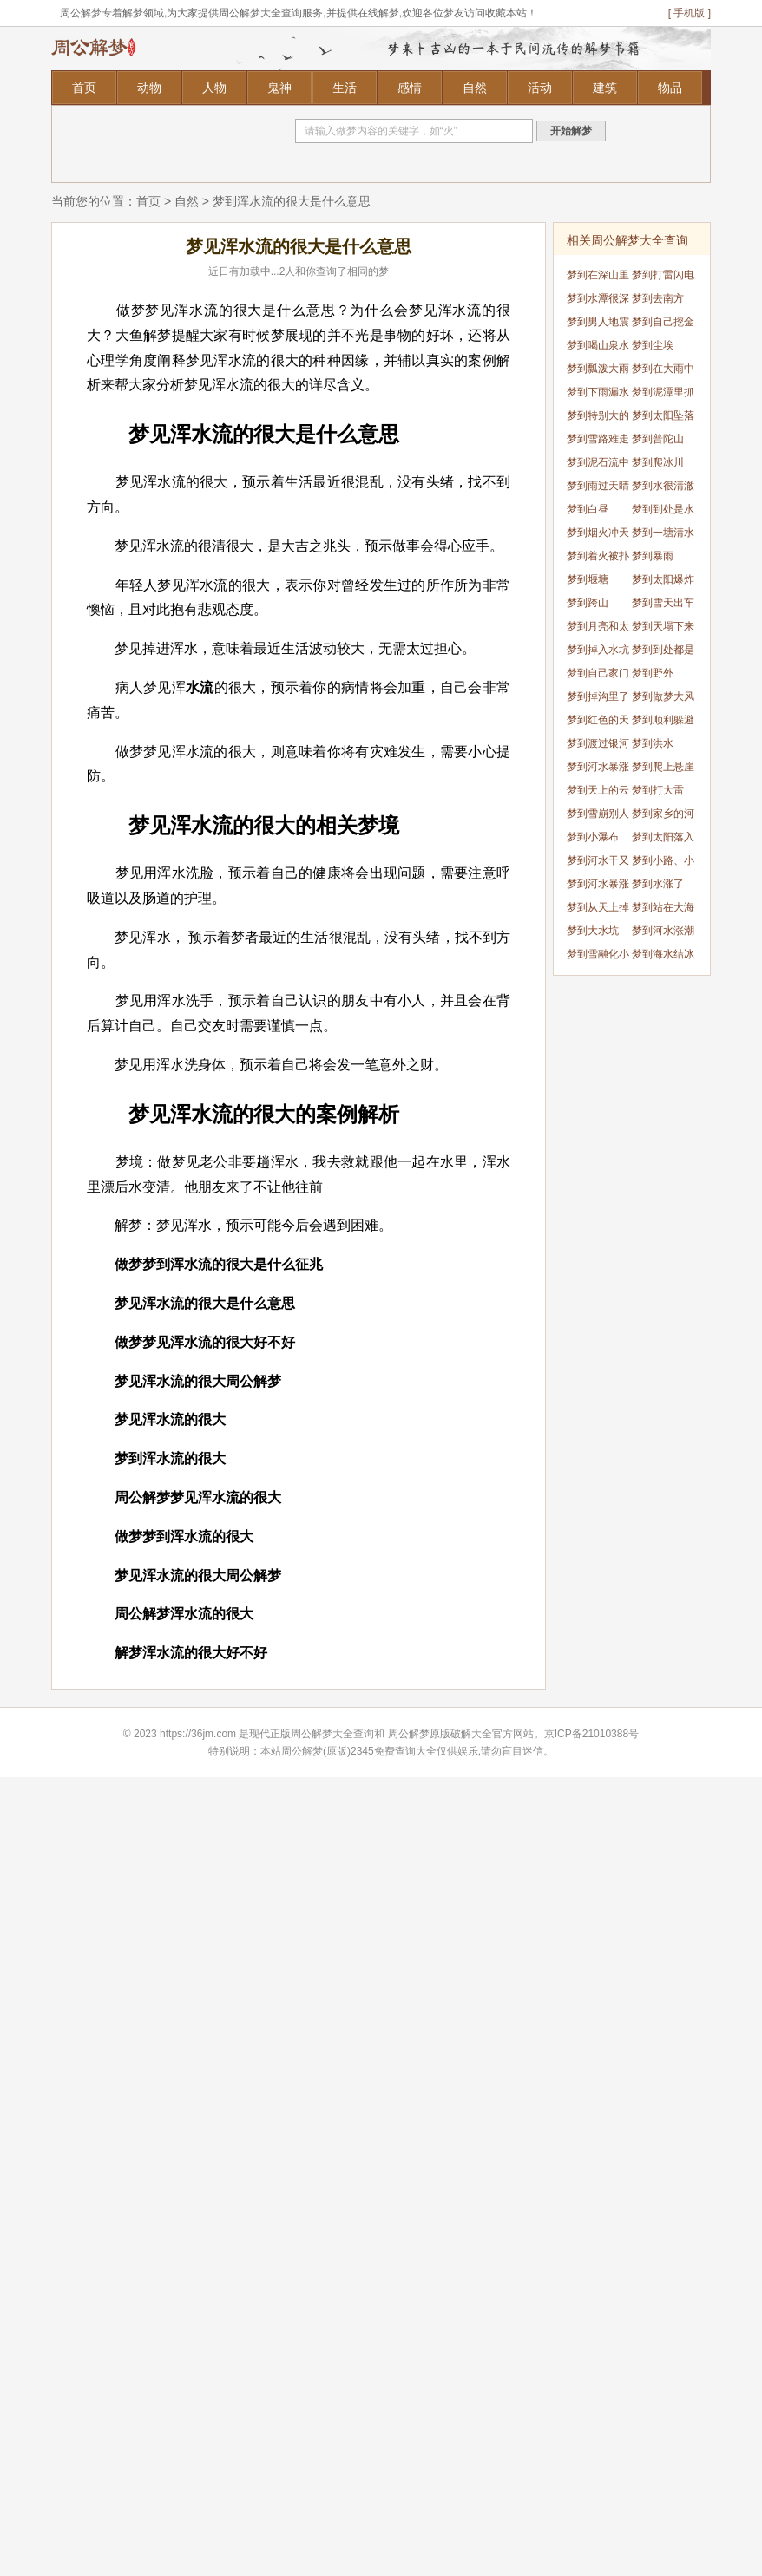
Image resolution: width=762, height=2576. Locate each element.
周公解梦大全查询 (332, 1734)
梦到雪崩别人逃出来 (598, 816)
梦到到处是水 (663, 509)
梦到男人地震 (598, 322)
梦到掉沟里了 (598, 696)
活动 (540, 88)
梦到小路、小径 (663, 863)
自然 (475, 88)
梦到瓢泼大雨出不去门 (598, 372)
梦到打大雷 (658, 790)
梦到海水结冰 (663, 954)
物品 (670, 88)
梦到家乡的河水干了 (663, 816)
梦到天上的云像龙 (598, 793)
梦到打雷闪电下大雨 (663, 278)
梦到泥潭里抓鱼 (663, 395)
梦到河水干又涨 (598, 863)
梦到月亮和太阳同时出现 (598, 629)
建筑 (605, 88)
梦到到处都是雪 (663, 653)
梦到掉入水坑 (598, 650)
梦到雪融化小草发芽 (598, 957)
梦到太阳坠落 (663, 415)
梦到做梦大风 (663, 696)
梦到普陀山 (658, 439)
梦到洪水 (652, 743)
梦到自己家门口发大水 (598, 676)
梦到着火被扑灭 (598, 559)
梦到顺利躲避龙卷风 (663, 723)
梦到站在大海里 (663, 910)
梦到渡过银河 (598, 743)
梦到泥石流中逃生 (598, 465)
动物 (149, 88)
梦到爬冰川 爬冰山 (658, 465)
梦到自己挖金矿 (663, 325)
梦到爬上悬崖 (663, 767)
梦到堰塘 (587, 579)
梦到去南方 (658, 298)
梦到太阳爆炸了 (663, 582)
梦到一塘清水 (663, 532)
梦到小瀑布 (593, 837)
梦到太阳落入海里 (663, 840)
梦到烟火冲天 (598, 532)
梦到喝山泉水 (598, 345)
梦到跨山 (587, 603)
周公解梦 (409, 1734)
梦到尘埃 (652, 345)
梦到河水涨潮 (663, 931)
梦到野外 (652, 673)
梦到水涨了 (658, 884)
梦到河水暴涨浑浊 (598, 770)
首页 (84, 88)
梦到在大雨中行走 (663, 372)
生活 (344, 88)
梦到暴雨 (652, 556)
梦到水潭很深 (598, 298)
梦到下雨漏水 (598, 392)
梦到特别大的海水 (598, 418)
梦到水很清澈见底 (663, 489)
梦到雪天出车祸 (663, 606)
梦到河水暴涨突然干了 (598, 887)
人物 (214, 88)
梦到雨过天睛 (598, 486)
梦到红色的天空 (598, 723)
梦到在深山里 (598, 275)
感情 (409, 88)
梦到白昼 (587, 509)
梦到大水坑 (593, 931)
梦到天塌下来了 (663, 629)
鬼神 (279, 88)
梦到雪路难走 (598, 439)
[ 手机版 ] (689, 13)
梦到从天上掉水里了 (598, 910)
